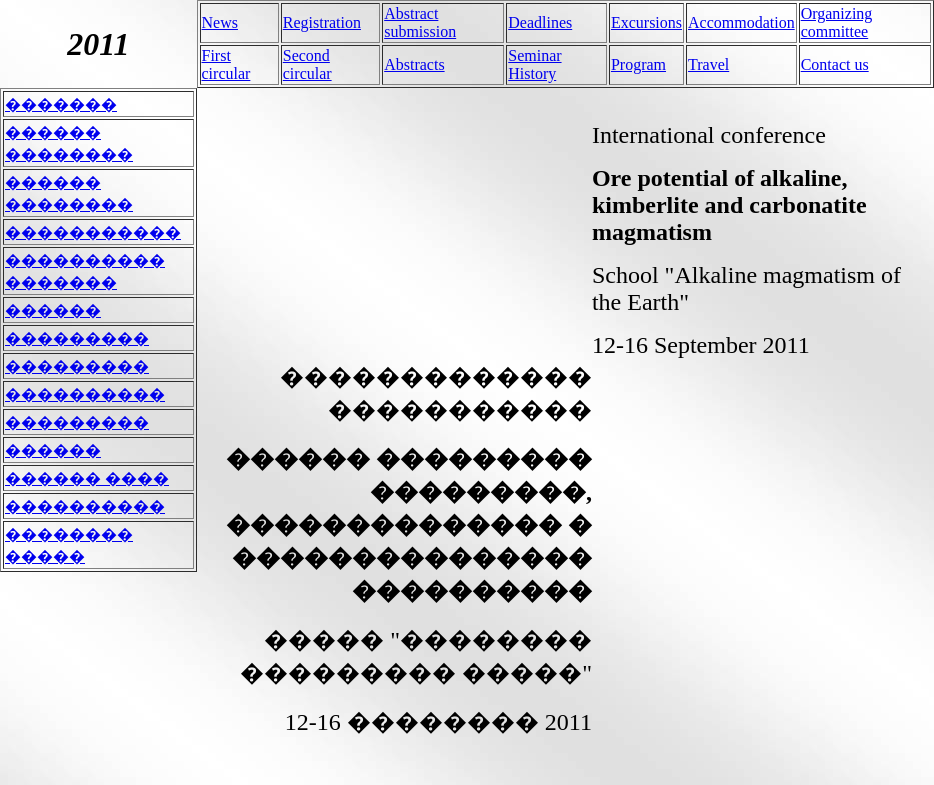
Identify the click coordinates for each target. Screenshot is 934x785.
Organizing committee (837, 22)
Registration (322, 22)
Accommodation (741, 22)
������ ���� (87, 478)
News (220, 22)
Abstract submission (420, 22)
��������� (77, 338)
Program (638, 64)
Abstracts (414, 64)
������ (53, 310)
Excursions (646, 22)
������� (61, 104)
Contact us (835, 64)
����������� (93, 232)
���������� (85, 394)
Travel (708, 64)
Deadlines (540, 22)
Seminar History (534, 64)
